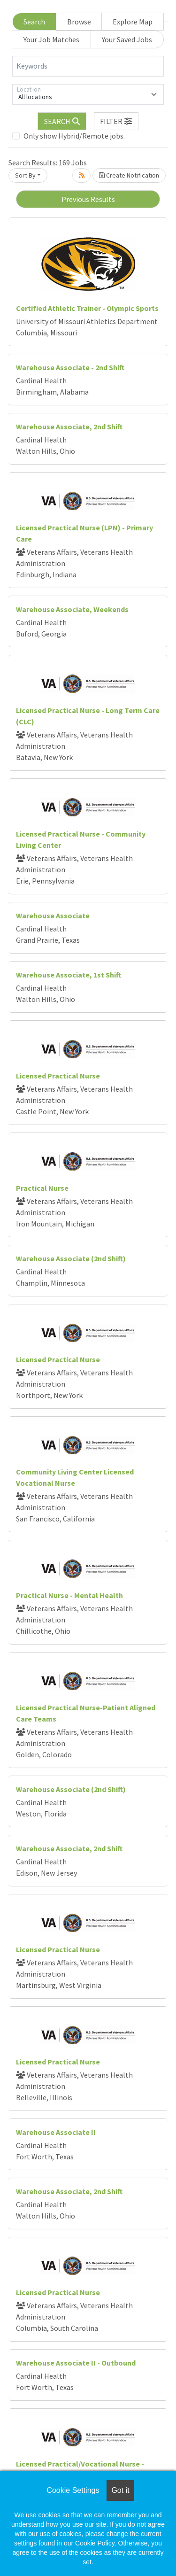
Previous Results (88, 199)
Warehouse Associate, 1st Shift (68, 974)
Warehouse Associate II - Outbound (76, 2362)
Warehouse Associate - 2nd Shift (70, 367)
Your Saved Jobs (127, 39)
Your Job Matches (51, 39)
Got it (120, 2490)
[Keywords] (88, 66)
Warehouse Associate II (56, 2132)
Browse (79, 21)
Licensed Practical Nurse (58, 1075)
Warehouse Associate (53, 915)
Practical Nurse (42, 1188)
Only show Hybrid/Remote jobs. (74, 135)
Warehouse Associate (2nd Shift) (71, 1258)
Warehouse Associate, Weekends (72, 609)
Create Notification (129, 175)
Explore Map (133, 21)
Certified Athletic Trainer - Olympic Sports (87, 308)
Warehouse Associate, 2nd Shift (69, 426)
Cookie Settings (72, 2490)
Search (34, 21)
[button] (116, 121)
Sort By (25, 175)
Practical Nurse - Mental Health (69, 1595)
